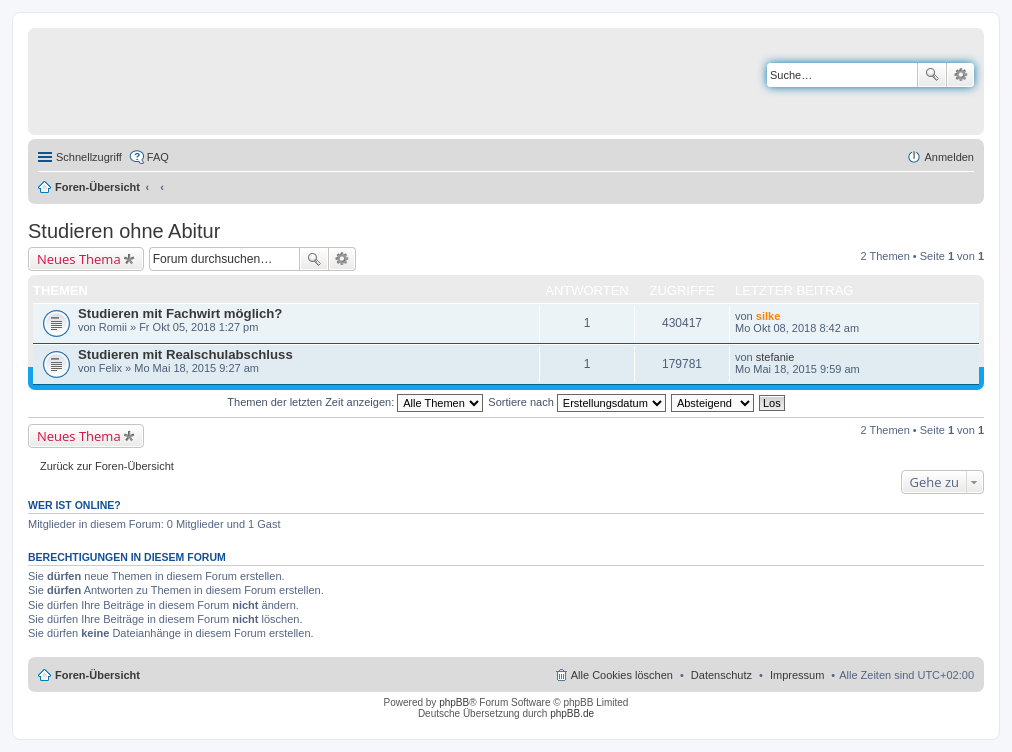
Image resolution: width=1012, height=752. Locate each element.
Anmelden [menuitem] (949, 157)
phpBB (454, 702)
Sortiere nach (576, 402)
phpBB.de (572, 713)
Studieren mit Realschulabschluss (185, 354)
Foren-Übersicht (97, 187)
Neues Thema (79, 259)
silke (768, 316)
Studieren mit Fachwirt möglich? (180, 313)
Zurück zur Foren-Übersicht (107, 466)
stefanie (775, 357)
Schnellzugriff (89, 157)
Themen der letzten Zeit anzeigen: (355, 402)
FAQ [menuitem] (158, 157)
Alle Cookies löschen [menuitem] (622, 675)
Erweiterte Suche (960, 75)
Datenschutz (721, 675)
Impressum (797, 675)
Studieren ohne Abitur (124, 231)
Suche (932, 75)
